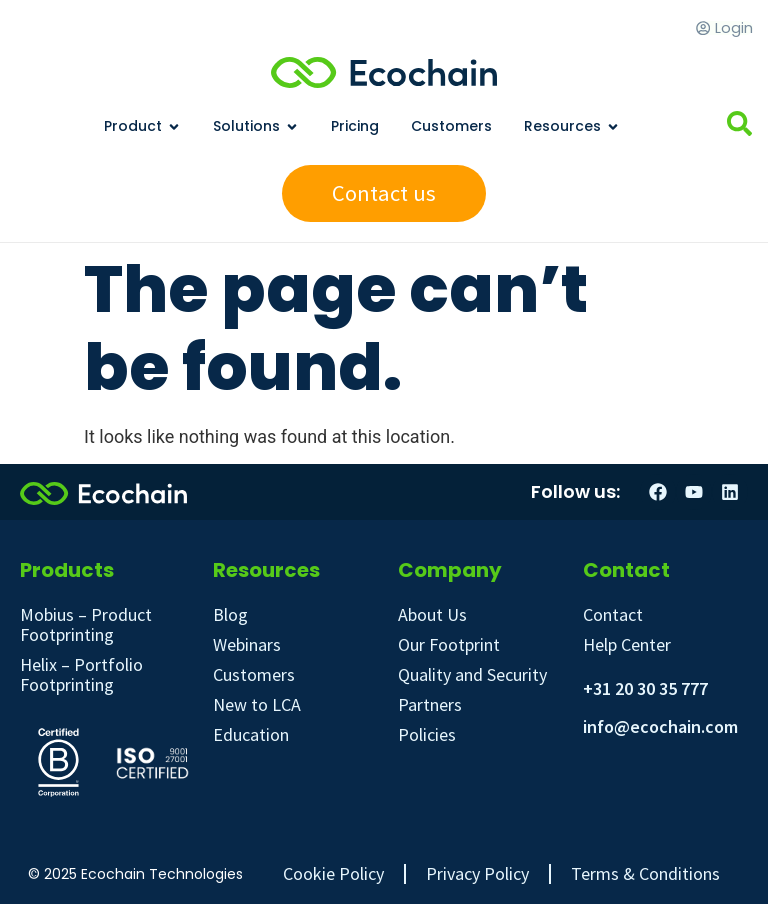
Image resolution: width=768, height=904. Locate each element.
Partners (430, 704)
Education (251, 734)
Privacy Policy (477, 874)
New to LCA (257, 704)
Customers (254, 674)
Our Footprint (449, 644)
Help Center (627, 644)
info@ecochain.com (660, 726)
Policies (427, 734)
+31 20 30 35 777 (645, 688)
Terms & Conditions (645, 874)
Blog (230, 614)
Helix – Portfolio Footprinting (81, 674)
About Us (432, 614)
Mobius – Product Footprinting (86, 624)
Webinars (247, 644)
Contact (613, 614)
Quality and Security (472, 674)
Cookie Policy (333, 874)
